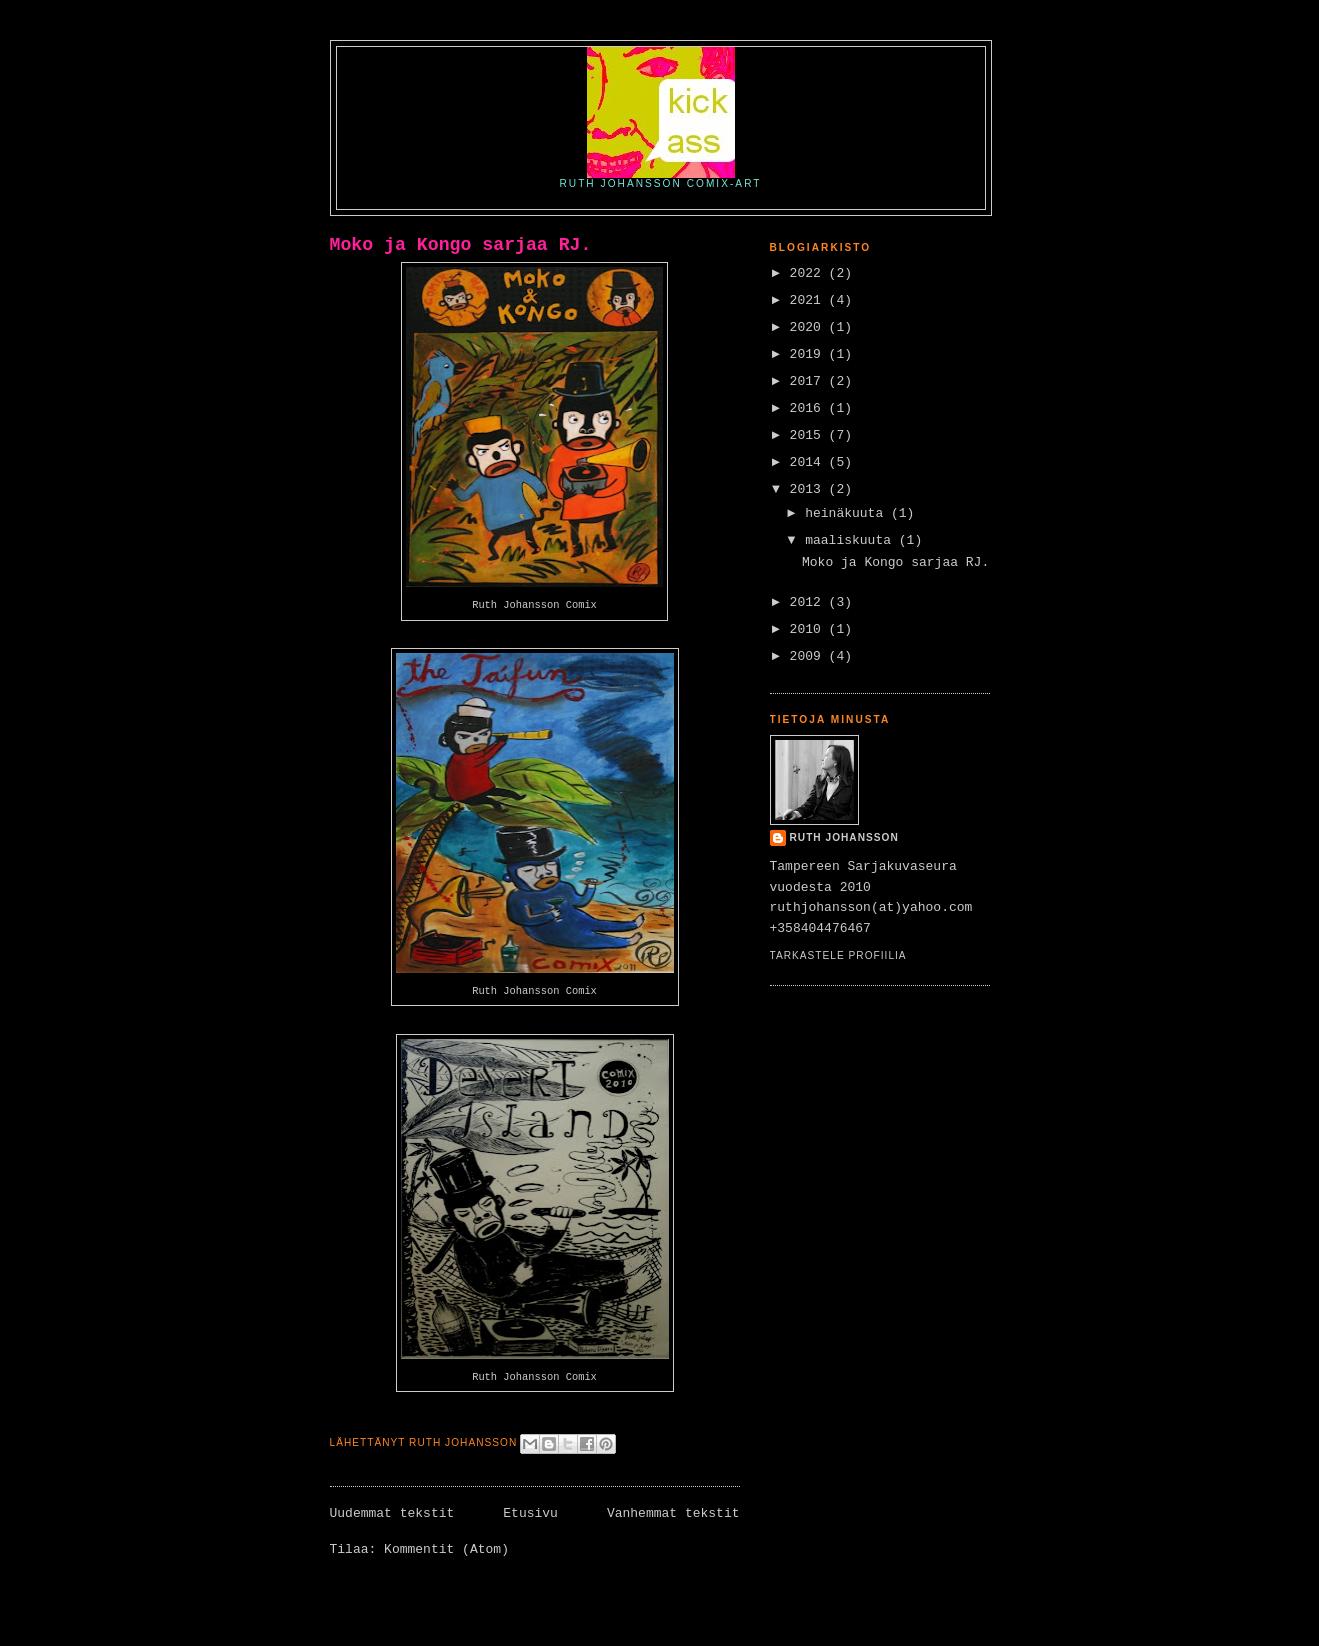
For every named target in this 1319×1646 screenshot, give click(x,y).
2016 (809, 408)
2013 (809, 489)
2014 (809, 462)
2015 (809, 435)
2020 (809, 327)
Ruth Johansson (844, 837)
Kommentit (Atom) (446, 1549)
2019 (809, 354)
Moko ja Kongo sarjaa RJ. (461, 245)
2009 (809, 656)
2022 (809, 273)
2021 (809, 300)
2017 (809, 381)
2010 (809, 629)
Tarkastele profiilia (838, 955)
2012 (809, 602)
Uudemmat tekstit (392, 1513)
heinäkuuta (848, 513)
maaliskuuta (852, 540)
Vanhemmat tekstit (673, 1513)
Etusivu (530, 1513)
